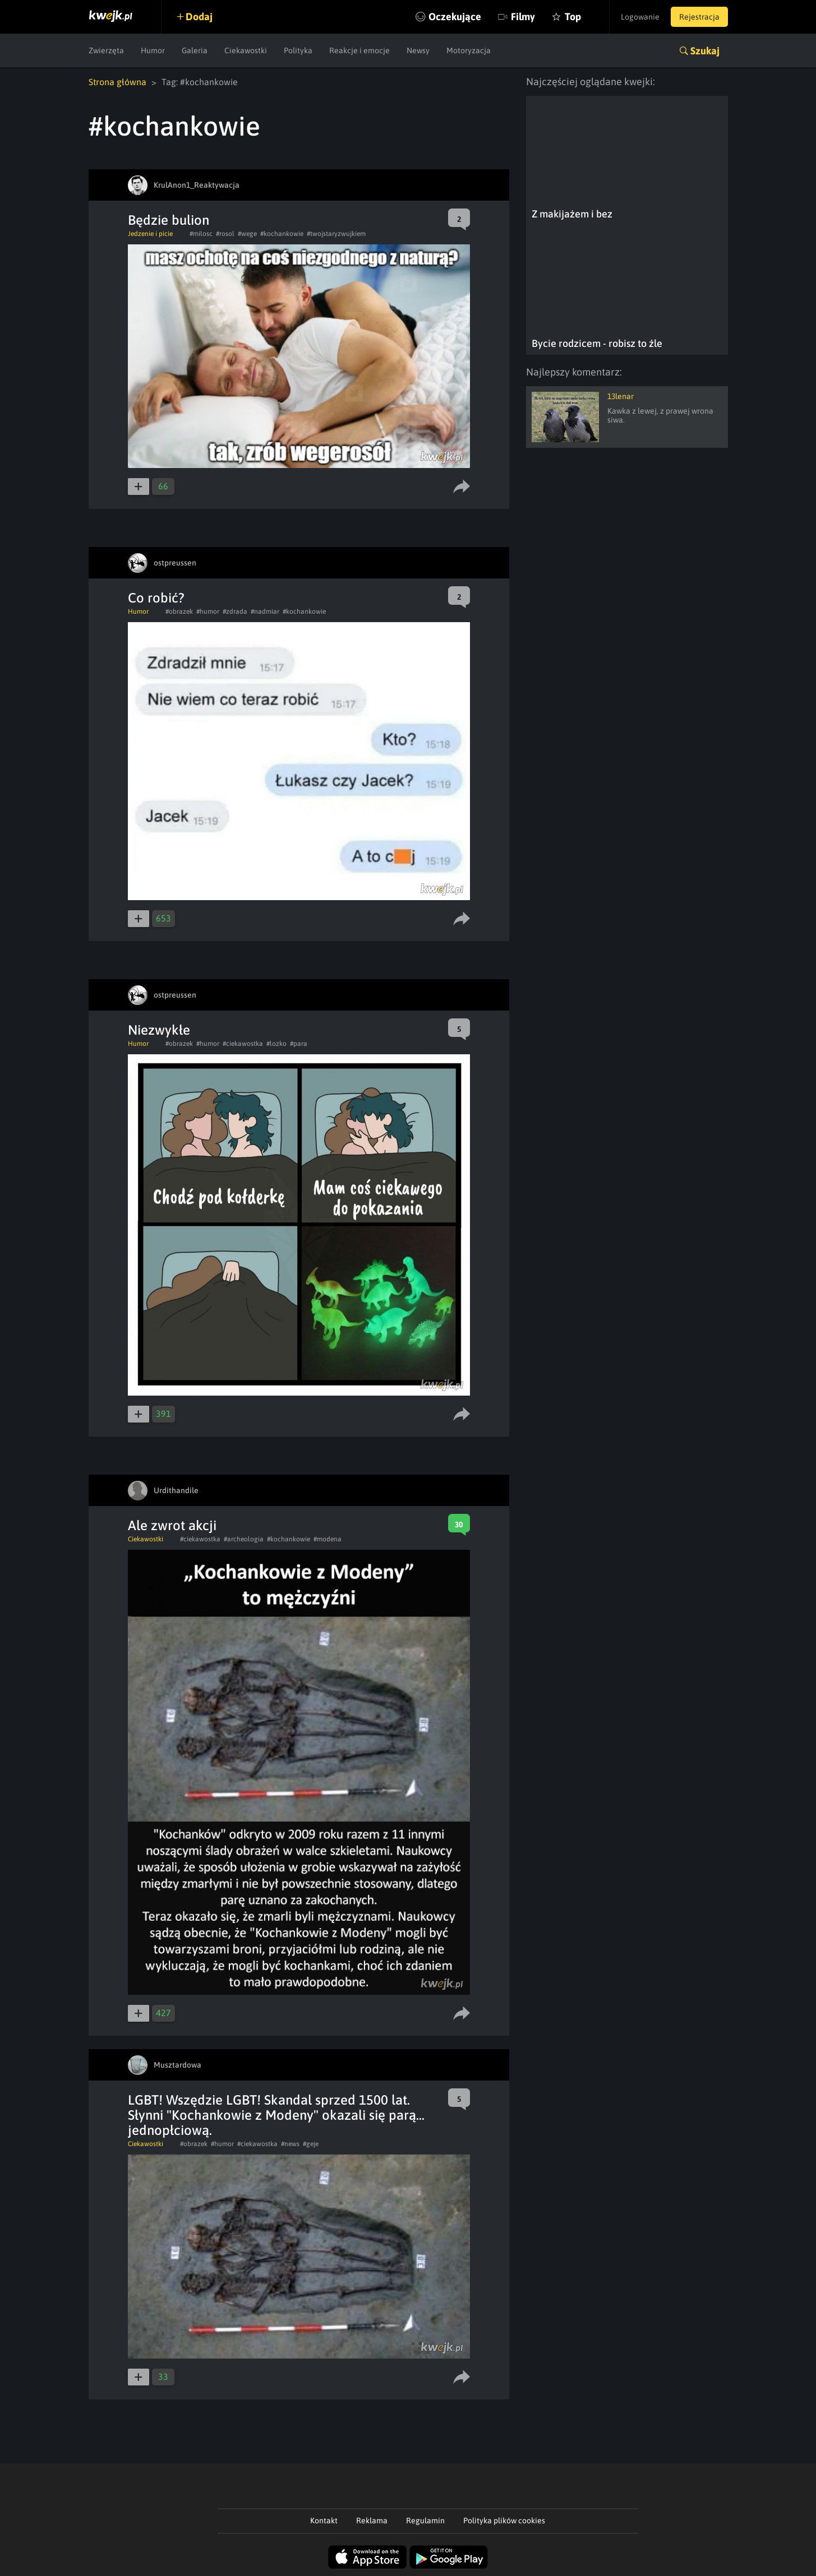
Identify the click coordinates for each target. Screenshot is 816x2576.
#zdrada (235, 611)
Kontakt (324, 2520)
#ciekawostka (243, 1044)
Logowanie (640, 16)
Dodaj (199, 16)
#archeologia (244, 1539)
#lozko (276, 1044)
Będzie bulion (168, 220)
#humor (207, 611)
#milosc (201, 234)
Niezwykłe (159, 1029)
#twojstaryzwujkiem (336, 234)
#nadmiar (265, 611)
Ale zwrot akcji (172, 1525)
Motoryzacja (468, 50)
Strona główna (117, 82)
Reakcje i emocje (359, 50)
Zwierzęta (106, 50)
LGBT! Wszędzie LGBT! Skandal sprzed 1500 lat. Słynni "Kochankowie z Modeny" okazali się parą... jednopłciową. (276, 2115)
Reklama (372, 2520)
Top (573, 16)
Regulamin (425, 2520)
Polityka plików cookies (504, 2520)
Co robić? (156, 597)
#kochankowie (281, 234)
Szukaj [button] (705, 51)
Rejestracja (699, 16)
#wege (247, 234)
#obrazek (179, 611)
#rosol (225, 234)
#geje (311, 2144)
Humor (153, 50)
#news (290, 2144)
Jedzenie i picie (150, 234)
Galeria (195, 50)
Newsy (418, 50)
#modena (328, 1539)
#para (298, 1044)
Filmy (523, 16)
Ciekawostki (245, 50)
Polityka (298, 50)
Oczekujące (454, 16)
